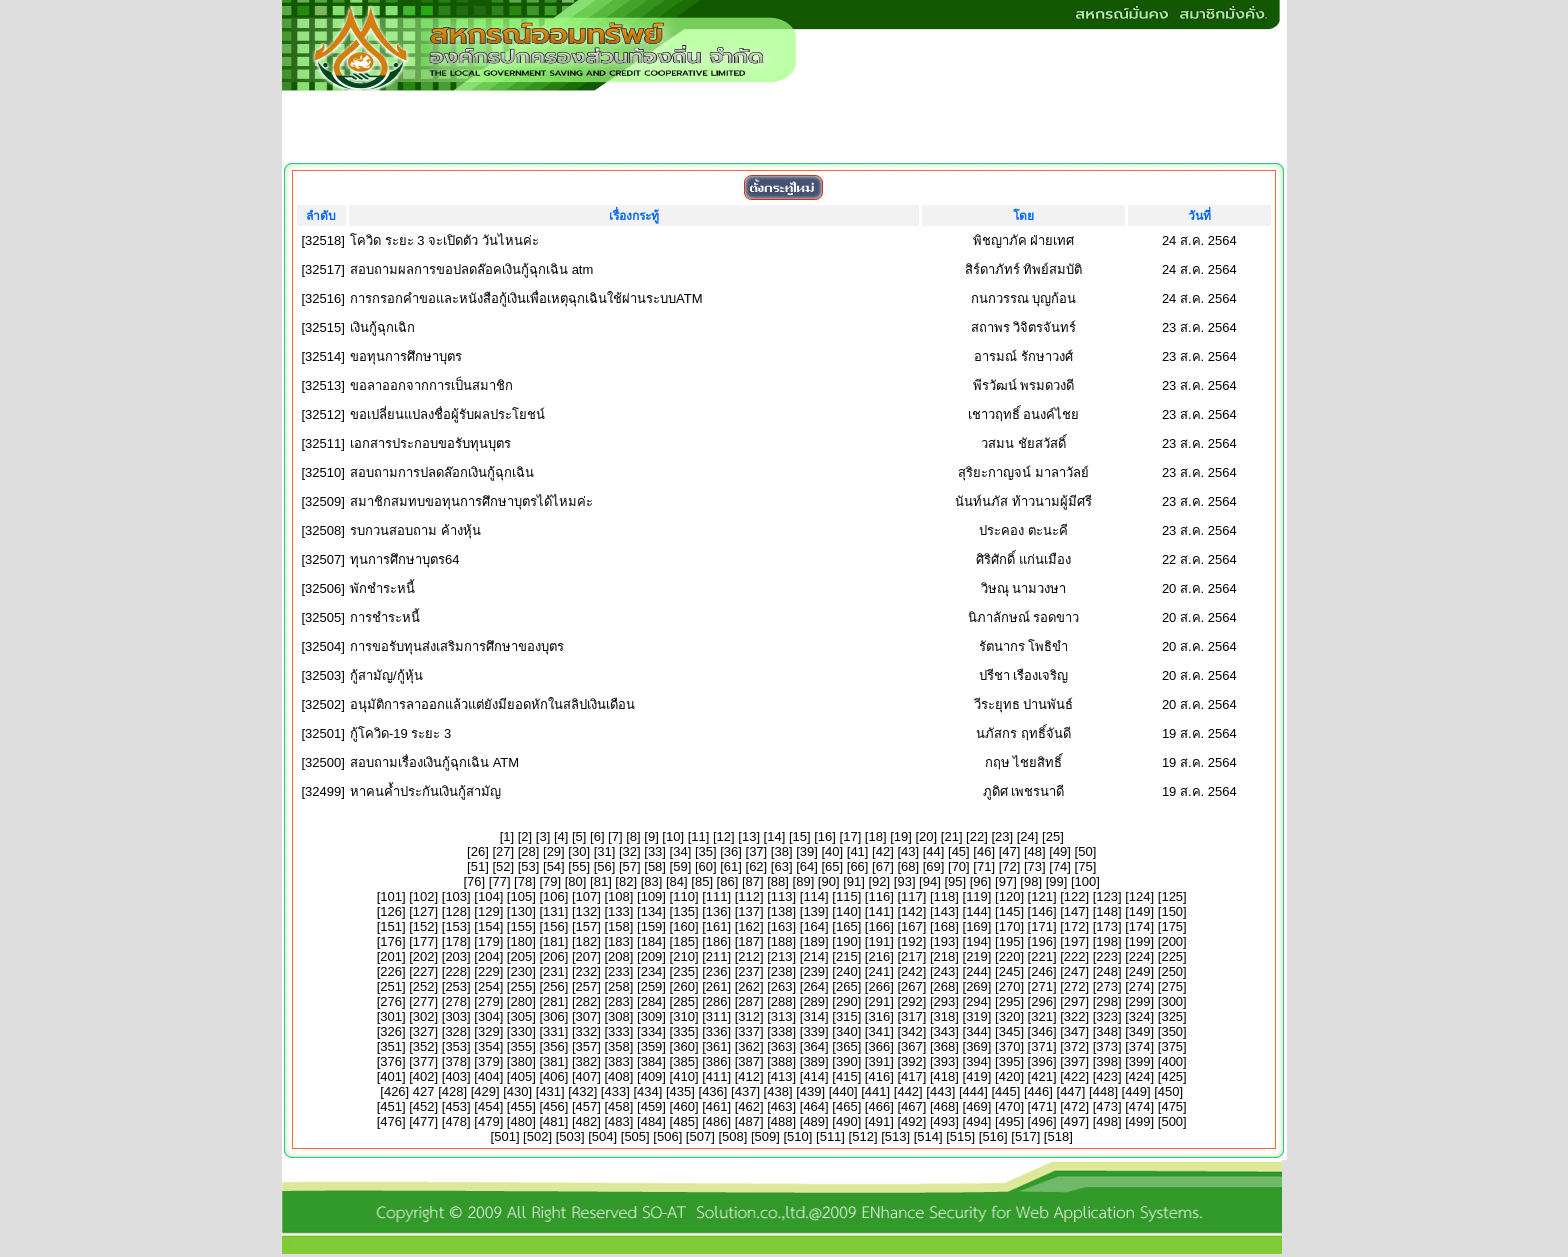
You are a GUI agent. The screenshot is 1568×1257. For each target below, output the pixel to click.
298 (1107, 1001)
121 (1042, 896)
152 (424, 926)
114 (814, 896)
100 (1086, 881)
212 (749, 956)
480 (521, 1121)
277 (424, 1001)
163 (782, 926)
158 (619, 926)
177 (424, 941)
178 (456, 941)
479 (489, 1121)
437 (746, 1091)
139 (814, 911)
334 (652, 1031)
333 (619, 1031)
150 (1172, 911)
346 (1042, 1031)
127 (424, 911)
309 (652, 1016)
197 (1075, 941)
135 (684, 911)
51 (478, 866)
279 (489, 1001)
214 (814, 956)
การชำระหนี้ (385, 617)
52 (503, 866)
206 (554, 956)
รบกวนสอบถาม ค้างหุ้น (415, 530)
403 (456, 1076)
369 (977, 1046)
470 (1010, 1106)
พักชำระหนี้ (382, 588)
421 (1042, 1076)
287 (749, 1001)
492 (912, 1121)
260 (684, 986)
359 (652, 1046)
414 (814, 1076)
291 (879, 1001)
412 (749, 1076)
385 (684, 1061)
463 (782, 1106)
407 (587, 1076)
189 (814, 941)
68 (908, 866)
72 (1009, 866)
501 (505, 1136)
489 (814, 1121)
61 (731, 866)
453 (456, 1106)
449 (1136, 1091)
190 (847, 941)
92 (879, 881)
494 (977, 1121)
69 (933, 866)
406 (554, 1076)
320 (1010, 1016)
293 (945, 1001)
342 (912, 1031)
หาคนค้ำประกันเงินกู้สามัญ (425, 791)
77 (499, 881)
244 (977, 971)
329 (489, 1031)
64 (807, 866)
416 (879, 1076)
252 (424, 986)
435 (681, 1091)
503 (570, 1136)
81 (601, 881)
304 (489, 1016)
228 (456, 971)
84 (677, 881)
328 (456, 1031)
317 (912, 1016)
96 (980, 881)
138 (782, 911)
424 (1140, 1076)
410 (684, 1076)
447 (1071, 1091)
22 (977, 836)
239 (814, 971)
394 (977, 1061)
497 (1075, 1121)
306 (554, 1016)
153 (456, 926)
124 (1140, 896)
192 (912, 941)
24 (1027, 836)
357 (587, 1046)
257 (587, 986)
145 (1010, 911)
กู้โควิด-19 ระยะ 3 (400, 733)
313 (782, 1016)
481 (554, 1121)
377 (424, 1061)
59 (680, 866)
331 (554, 1031)
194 (977, 941)
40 (832, 851)
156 (554, 926)
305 (521, 1016)
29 (554, 851)
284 (652, 1001)
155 (521, 926)
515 (961, 1136)
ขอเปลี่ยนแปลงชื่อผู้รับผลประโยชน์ (447, 414)
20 (926, 836)
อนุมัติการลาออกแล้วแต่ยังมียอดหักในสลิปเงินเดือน (492, 704)
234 (652, 971)
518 (1058, 1136)
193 (945, 941)
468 (945, 1106)
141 (879, 911)
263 (782, 986)
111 (717, 896)
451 (391, 1106)
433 (615, 1091)
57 (630, 866)
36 (731, 851)
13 (749, 836)
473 (1107, 1106)
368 (945, 1046)
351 (391, 1046)
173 (1107, 926)
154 (489, 926)
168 (945, 926)
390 (847, 1061)
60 (706, 866)
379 (489, 1061)
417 (912, 1076)
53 (528, 866)
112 (749, 896)
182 (587, 941)
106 (554, 896)
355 (521, 1046)
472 (1075, 1106)
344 (977, 1031)
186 (717, 941)
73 (1035, 866)
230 (521, 971)
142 (912, 911)
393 (945, 1061)
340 (847, 1031)
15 (800, 836)
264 (814, 986)
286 (717, 1001)
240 (847, 971)
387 (749, 1061)
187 (749, 941)
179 (489, 941)
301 (391, 1016)
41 (857, 851)
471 (1042, 1106)
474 (1140, 1106)
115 (847, 896)
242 (912, 971)
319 (977, 1016)
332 (587, 1031)
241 (879, 971)
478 (456, 1121)
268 (945, 986)
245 (1010, 971)
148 (1107, 911)
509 (766, 1136)
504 (603, 1136)
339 (814, 1031)
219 (977, 956)
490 (847, 1121)
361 (717, 1046)
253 (456, 986)
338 (782, 1031)
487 (749, 1121)
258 (619, 986)
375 (1172, 1046)
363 (782, 1046)
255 (521, 986)
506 (668, 1136)
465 (847, 1106)
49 (1060, 851)
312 (749, 1016)
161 (717, 926)
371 (1042, 1046)
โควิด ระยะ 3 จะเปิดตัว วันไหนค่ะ (444, 240)
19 (901, 836)
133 (619, 911)
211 (717, 956)
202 (424, 956)
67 (883, 866)
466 (879, 1106)
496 (1042, 1121)
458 (619, 1106)
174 (1140, 926)
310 (684, 1016)
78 (525, 881)
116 (879, 896)
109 (652, 896)
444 (974, 1091)
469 (977, 1106)
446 (1039, 1091)
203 (456, 956)
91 (854, 881)
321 (1042, 1016)
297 (1075, 1001)
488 (782, 1121)
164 (814, 926)
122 (1075, 896)
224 (1140, 956)
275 (1172, 986)
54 (554, 866)
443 (941, 1091)
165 (847, 926)
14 (774, 836)
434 (648, 1091)
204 (489, 956)
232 (587, 971)
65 (832, 866)
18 (875, 836)
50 (1085, 851)
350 (1172, 1031)
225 (1172, 956)
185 (684, 941)
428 (453, 1091)
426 (395, 1091)
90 (828, 881)
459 (652, 1106)
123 (1107, 896)
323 (1107, 1016)
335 (684, 1031)
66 (857, 866)
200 (1172, 941)
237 (749, 971)
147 (1075, 911)
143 (945, 911)
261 (717, 986)
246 (1042, 971)
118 (945, 896)
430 (518, 1091)
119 (977, 896)
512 (863, 1136)
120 (1010, 896)
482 (587, 1121)
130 (521, 911)
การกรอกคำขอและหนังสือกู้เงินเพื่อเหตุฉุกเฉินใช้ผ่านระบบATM (526, 298)
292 (912, 1001)
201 (391, 956)
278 (456, 1001)
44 (933, 851)
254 (489, 986)
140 (847, 911)
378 (456, 1061)
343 (945, 1031)
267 (912, 986)
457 (587, 1106)
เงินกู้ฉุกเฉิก (382, 327)
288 (782, 1001)
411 (717, 1076)
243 (945, 971)
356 (554, 1046)
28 (528, 851)
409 (652, 1076)
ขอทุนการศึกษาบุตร (406, 356)
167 (912, 926)
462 (749, 1106)
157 (587, 926)
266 (879, 986)
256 (554, 986)
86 (727, 881)
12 (724, 836)
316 (879, 1016)
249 (1140, 971)
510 (798, 1136)
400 (1172, 1061)
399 (1140, 1061)
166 (879, 926)
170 (1010, 926)
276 (391, 1001)
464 (814, 1106)
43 (908, 851)
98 (1031, 881)
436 (713, 1091)
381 (554, 1061)
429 (485, 1091)
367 (912, 1046)
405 (521, 1076)
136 (717, 911)
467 (912, 1106)
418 (945, 1076)
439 (811, 1091)
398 (1107, 1061)
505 (635, 1136)
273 (1107, 986)
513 (896, 1136)
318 (945, 1016)
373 (1107, 1046)
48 (1035, 851)
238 (782, 971)
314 (814, 1016)
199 (1140, 941)
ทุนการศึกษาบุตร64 (404, 559)
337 (749, 1031)
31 (604, 851)
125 (1172, 896)
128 (456, 911)
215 (847, 956)
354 (489, 1046)
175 (1172, 926)
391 (879, 1061)
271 (1042, 986)
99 (1056, 881)
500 (1172, 1121)
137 (749, 911)
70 (959, 866)
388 (782, 1061)
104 (489, 896)
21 (951, 836)
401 (391, 1076)
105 (521, 896)
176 (391, 941)
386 (717, 1061)
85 (702, 881)
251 (391, 986)
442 (908, 1091)
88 (778, 881)
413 (782, 1076)
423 (1107, 1076)
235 (684, 971)
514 (928, 1136)
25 (1053, 836)
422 (1075, 1076)
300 (1172, 1001)
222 (1075, 956)
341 (879, 1031)
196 (1042, 941)
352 (424, 1046)
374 (1140, 1046)
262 (749, 986)
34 (680, 851)
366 (879, 1046)
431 (550, 1091)
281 (554, 1001)
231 (554, 971)
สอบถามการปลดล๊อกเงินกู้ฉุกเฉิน (442, 472)
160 (684, 926)
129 (489, 911)
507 (700, 1136)
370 (1010, 1046)
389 (814, 1061)
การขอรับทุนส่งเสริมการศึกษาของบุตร (457, 646)
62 (756, 866)
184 (652, 941)
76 (474, 881)
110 (684, 896)
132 (587, 911)
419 (977, 1076)
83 (651, 881)
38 (781, 851)
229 (489, 971)
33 (655, 851)
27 (503, 851)
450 (1169, 1091)
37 (756, 851)
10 (673, 836)
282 (587, 1001)
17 (850, 836)
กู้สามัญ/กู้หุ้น (386, 675)
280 (521, 1001)
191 (879, 941)
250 (1172, 971)
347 (1075, 1031)
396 (1042, 1061)
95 (955, 881)
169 (977, 926)
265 (847, 986)
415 (847, 1076)
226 (391, 971)
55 (579, 866)
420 (1010, 1076)
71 (984, 866)
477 (424, 1121)
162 (749, 926)
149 (1140, 911)
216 (879, 956)
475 (1172, 1106)
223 (1107, 956)
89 (803, 881)
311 (717, 1016)
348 (1107, 1031)
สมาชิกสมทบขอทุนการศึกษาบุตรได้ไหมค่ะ (471, 501)
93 (904, 881)
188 (782, 941)
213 (782, 956)
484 (652, 1121)
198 (1107, 941)
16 (825, 836)
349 (1140, 1031)
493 (945, 1121)
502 (538, 1136)
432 (583, 1091)
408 (619, 1076)
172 (1075, 926)
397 (1075, 1061)
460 (684, 1106)
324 (1140, 1016)
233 (619, 971)
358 (619, 1046)
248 (1107, 971)
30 (579, 851)
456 (554, 1106)
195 (1010, 941)
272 (1075, 986)
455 (521, 1106)
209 (652, 956)
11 (698, 836)
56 (604, 866)
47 (1009, 851)
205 (521, 956)
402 (424, 1076)
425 (1172, 1076)
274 (1140, 986)
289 (814, 1001)
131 (554, 911)
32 (630, 851)
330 (521, 1031)
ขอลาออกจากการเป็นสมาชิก (431, 385)
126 (391, 911)
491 (879, 1121)
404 (489, 1076)
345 (1010, 1031)
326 (391, 1031)
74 (1060, 866)
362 (749, 1046)
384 (652, 1061)
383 (619, 1061)
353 (456, 1046)
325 (1172, 1016)
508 (733, 1136)
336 (717, 1031)
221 (1042, 956)
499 (1140, 1121)
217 (912, 956)
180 (521, 941)
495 (1010, 1121)
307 (587, 1016)
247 (1075, 971)
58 (655, 866)
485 (684, 1121)
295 (1010, 1001)
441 (876, 1091)
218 (945, 956)
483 (619, 1121)
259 (652, 986)
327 (424, 1031)
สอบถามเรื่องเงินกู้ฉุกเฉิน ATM (434, 762)
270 (1010, 986)
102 (424, 896)
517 (1026, 1136)
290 (847, 1001)
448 (1104, 1091)
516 (993, 1136)
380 (521, 1061)
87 (753, 881)
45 (959, 851)
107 (587, 896)
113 (782, 896)
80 (575, 881)
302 (424, 1016)
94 (930, 881)
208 (619, 956)
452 (424, 1106)
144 (977, 911)
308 (619, 1016)
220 (1010, 956)
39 (807, 851)
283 (619, 1001)
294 (977, 1001)
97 (1006, 881)
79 (550, 881)
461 (717, 1106)
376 (391, 1061)
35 (706, 851)
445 (1006, 1091)
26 (478, 851)
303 (456, 1016)
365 (847, 1046)
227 (424, 971)
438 (778, 1091)
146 (1042, 911)
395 (1010, 1061)
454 (489, 1106)
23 (1002, 836)
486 (717, 1121)
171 (1042, 926)
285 (684, 1001)
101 (391, 896)
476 (391, 1121)
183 (619, 941)
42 (883, 851)
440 (843, 1091)
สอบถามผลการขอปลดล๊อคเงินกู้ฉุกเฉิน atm (471, 269)
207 (587, 956)
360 (684, 1046)
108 (619, 896)
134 (652, 911)
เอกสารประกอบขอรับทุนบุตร (430, 443)
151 (391, 926)
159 (652, 926)
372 (1075, 1046)
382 (587, 1061)
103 (456, 896)
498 (1107, 1121)
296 (1042, 1001)
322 (1075, 1016)
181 (554, 941)
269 (977, 986)
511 (831, 1136)
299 (1140, 1001)
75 (1085, 866)
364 (814, 1046)
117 (912, 896)
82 (626, 881)
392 (912, 1061)
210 (684, 956)
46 (984, 851)
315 (847, 1016)
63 (781, 866)
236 (717, 971)
